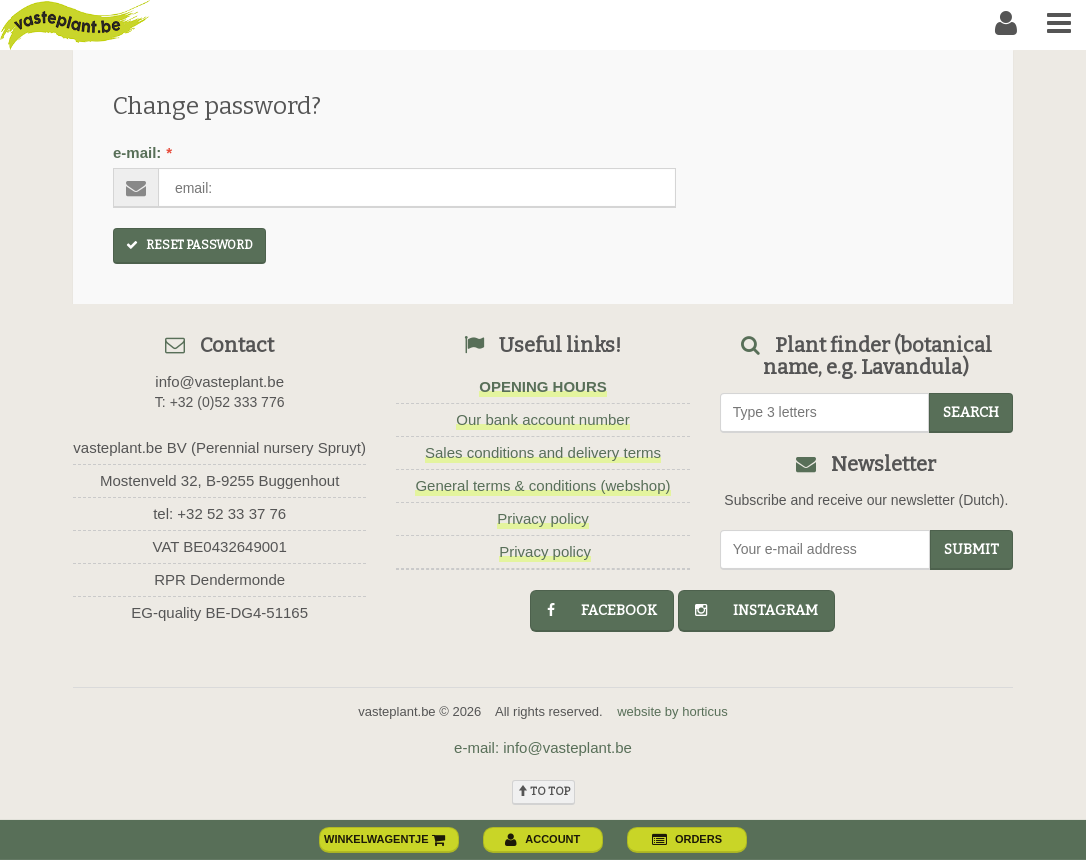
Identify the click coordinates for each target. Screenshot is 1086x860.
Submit (971, 549)
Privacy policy (543, 518)
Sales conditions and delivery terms (543, 452)
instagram (756, 610)
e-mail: (142, 152)
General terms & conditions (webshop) (542, 485)
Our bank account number (542, 419)
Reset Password (189, 245)
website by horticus (672, 711)
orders (687, 839)
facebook (602, 610)
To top (543, 791)
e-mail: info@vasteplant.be (543, 747)
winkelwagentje (385, 839)
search (971, 412)
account (542, 839)
